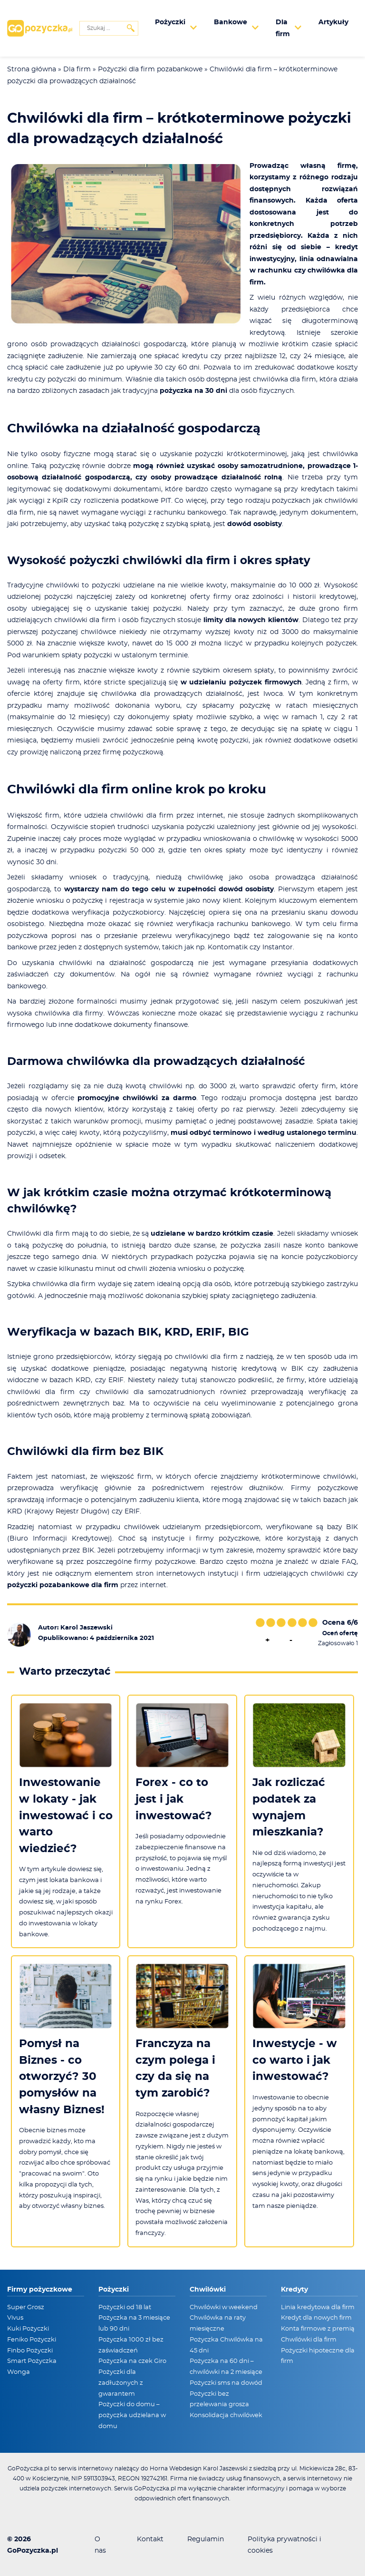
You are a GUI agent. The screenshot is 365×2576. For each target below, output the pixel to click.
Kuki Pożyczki (28, 2329)
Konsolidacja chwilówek (226, 2415)
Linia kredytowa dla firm (318, 2307)
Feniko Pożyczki (31, 2340)
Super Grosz (25, 2307)
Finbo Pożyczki (30, 2351)
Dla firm (77, 69)
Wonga (18, 2372)
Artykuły (333, 22)
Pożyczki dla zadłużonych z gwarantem (120, 2383)
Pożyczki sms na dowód (226, 2383)
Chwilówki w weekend (224, 2307)
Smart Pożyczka (32, 2361)
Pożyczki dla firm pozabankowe (150, 69)
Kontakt (150, 2539)
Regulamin (205, 2539)
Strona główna (31, 69)
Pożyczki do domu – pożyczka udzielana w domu (132, 2415)
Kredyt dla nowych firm (316, 2318)
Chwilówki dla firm (308, 2340)
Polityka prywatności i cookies (284, 2545)
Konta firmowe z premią (318, 2329)
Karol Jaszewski (86, 1628)
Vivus (15, 2318)
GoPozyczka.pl (32, 2550)
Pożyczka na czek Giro (132, 2361)
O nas (100, 2545)
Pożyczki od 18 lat (124, 2307)
